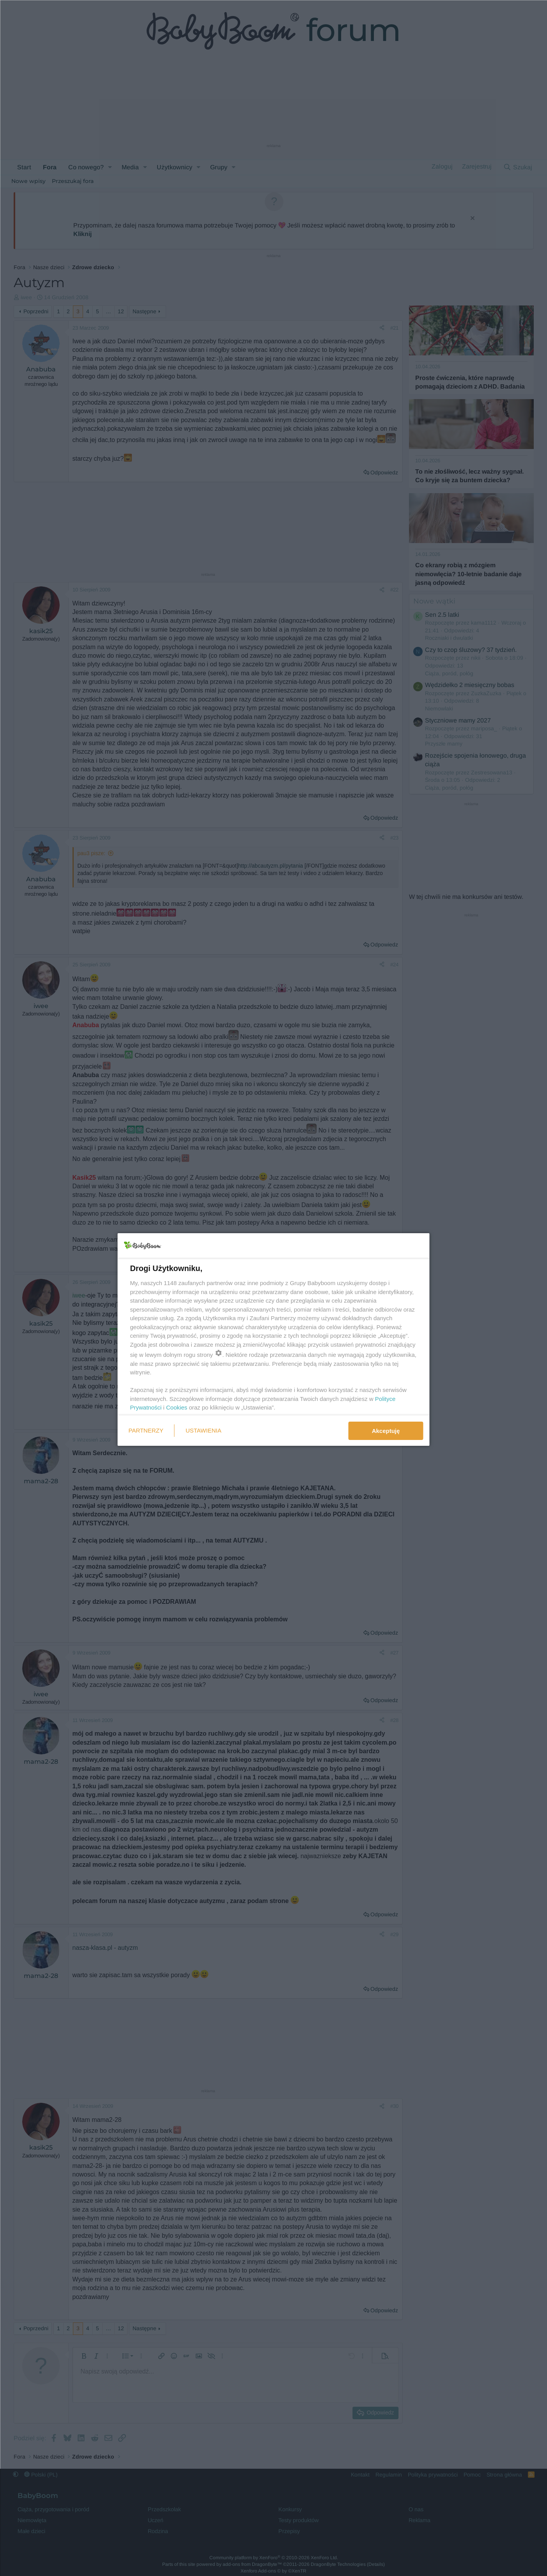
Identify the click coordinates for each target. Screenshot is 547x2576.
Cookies (176, 1407)
